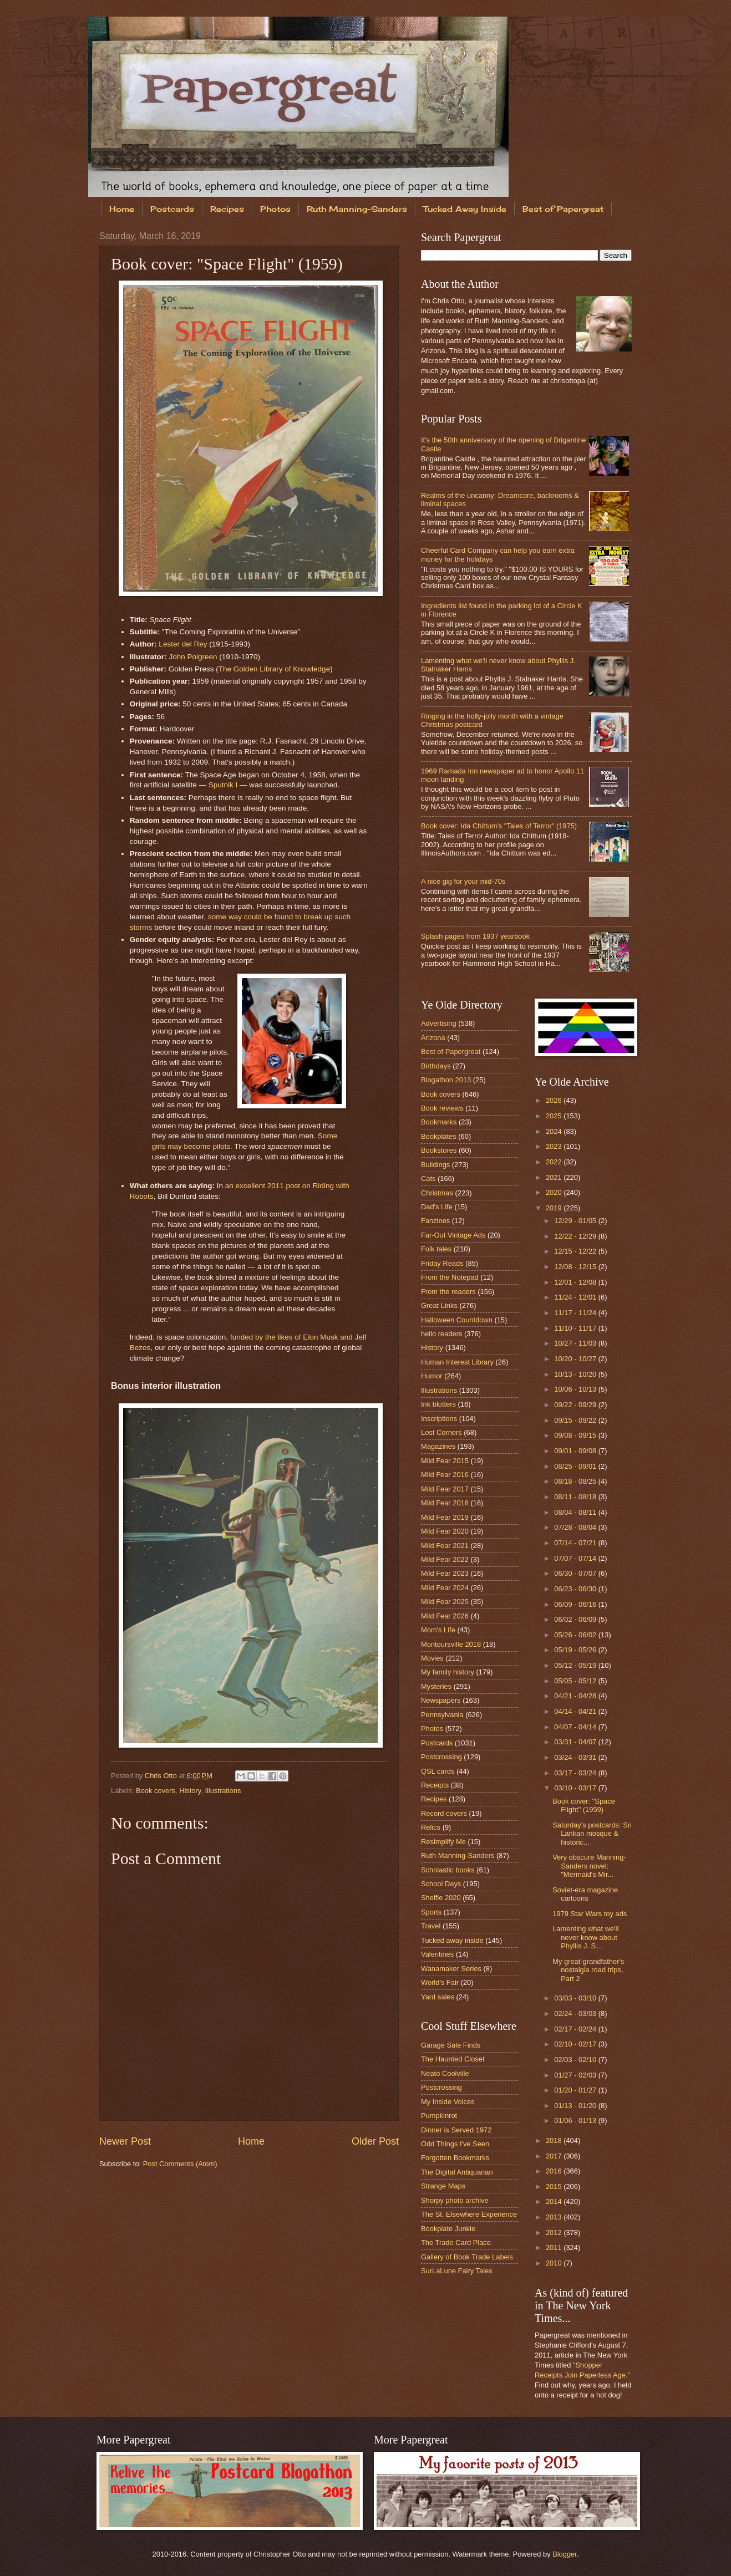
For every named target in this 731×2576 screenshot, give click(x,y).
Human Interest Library (457, 1362)
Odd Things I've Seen (455, 2144)
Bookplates (438, 1136)
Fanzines (435, 1220)
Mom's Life (438, 1630)
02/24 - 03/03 (576, 2013)
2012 (555, 2232)
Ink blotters (438, 1404)
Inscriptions (439, 1418)
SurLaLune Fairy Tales (457, 2271)
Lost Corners (441, 1432)
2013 (555, 2217)
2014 (555, 2201)
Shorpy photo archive (455, 2200)
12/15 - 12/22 (576, 1251)
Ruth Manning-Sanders (357, 208)
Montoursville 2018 (451, 1644)
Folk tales (436, 1249)
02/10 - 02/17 (576, 2044)
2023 (555, 1146)
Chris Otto (162, 1775)
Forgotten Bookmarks (455, 2158)
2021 (555, 1177)
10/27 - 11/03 (576, 1343)
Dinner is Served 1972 (456, 2130)
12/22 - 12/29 (576, 1236)
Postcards (172, 208)
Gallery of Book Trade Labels (467, 2257)
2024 (555, 1131)
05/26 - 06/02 (576, 1635)
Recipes (227, 208)
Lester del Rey (183, 644)
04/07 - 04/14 (576, 1727)
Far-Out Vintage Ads (453, 1235)
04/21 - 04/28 (576, 1696)
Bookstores (438, 1150)
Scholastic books (448, 1870)
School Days (441, 1884)
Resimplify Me (443, 1841)
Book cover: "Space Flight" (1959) (583, 1805)
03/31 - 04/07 (576, 1742)
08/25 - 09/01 (576, 1466)
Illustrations (223, 1790)
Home (121, 208)
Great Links (439, 1305)
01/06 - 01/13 (576, 2120)
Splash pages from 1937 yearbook (475, 936)
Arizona (433, 1038)
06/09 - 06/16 (576, 1604)
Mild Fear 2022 (445, 1559)
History (190, 1790)
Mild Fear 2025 (445, 1601)
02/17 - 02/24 (576, 2029)
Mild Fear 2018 (445, 1503)
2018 (555, 2140)
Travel (430, 1926)
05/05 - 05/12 (576, 1681)
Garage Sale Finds (450, 2045)
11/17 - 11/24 (576, 1313)
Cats (428, 1178)
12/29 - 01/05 (576, 1220)
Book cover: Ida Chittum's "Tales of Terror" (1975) (499, 826)
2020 (555, 1192)
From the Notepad (450, 1277)
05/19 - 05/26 (576, 1650)
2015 (555, 2186)
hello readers (441, 1334)
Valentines (437, 1954)
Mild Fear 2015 (445, 1461)
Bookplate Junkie (448, 2228)
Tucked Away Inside (464, 208)
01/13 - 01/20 (576, 2105)
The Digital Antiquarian (457, 2172)
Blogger (564, 2554)
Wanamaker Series (451, 1968)
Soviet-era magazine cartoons (585, 1894)
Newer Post (125, 2141)
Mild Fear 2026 (445, 1616)
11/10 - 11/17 (576, 1328)
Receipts (435, 1785)
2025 (555, 1116)
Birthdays (436, 1066)
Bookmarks (438, 1122)
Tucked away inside (452, 1940)
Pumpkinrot (439, 2115)
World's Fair (440, 1982)
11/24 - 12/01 (576, 1297)
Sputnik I (223, 785)
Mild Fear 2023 (445, 1573)
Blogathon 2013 (446, 1080)
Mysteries (436, 1686)
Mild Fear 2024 (445, 1588)
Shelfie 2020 (441, 1897)
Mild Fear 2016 (445, 1474)
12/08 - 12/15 (576, 1266)
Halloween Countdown (457, 1320)
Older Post (375, 2141)
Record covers (444, 1813)
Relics (430, 1827)
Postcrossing (441, 1757)
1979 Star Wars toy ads (589, 1914)
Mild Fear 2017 (445, 1489)
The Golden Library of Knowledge (274, 669)
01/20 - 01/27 (576, 2090)
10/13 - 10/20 (576, 1374)
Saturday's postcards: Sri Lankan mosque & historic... (592, 1833)
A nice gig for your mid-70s (463, 881)
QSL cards (437, 1771)
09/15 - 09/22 (576, 1420)
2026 (555, 1100)
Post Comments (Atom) (180, 2164)
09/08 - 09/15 (576, 1435)
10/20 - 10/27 (576, 1359)
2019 (555, 1208)
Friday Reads (442, 1263)
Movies (432, 1658)
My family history (447, 1672)
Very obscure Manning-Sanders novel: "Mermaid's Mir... (589, 1865)
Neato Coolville (445, 2073)
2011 (555, 2247)
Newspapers (441, 1700)
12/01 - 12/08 (576, 1282)
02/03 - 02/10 (576, 2059)
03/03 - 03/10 (576, 1998)
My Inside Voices (448, 2102)
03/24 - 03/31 (576, 1757)
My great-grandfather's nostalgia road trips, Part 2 (588, 1970)
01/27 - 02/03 (576, 2075)
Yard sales (437, 1997)
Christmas (437, 1193)
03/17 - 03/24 (576, 1773)
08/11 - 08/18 (576, 1497)
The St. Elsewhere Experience (469, 2214)
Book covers (155, 1790)
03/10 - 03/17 (576, 1788)
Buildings (435, 1164)
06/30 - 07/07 (576, 1573)
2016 (555, 2171)
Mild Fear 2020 (445, 1531)
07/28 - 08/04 (576, 1527)
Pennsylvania (442, 1714)
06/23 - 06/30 (576, 1589)
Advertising (438, 1023)
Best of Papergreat (562, 208)
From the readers (448, 1291)
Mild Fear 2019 (445, 1517)
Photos (275, 208)
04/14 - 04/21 (576, 1711)
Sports (431, 1912)
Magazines (438, 1446)
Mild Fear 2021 (445, 1545)
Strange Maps (443, 2186)
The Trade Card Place (456, 2242)
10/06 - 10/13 (576, 1389)
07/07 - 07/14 (576, 1558)
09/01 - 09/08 (576, 1451)
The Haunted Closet (453, 2059)
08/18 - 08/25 (576, 1481)
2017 (555, 2156)
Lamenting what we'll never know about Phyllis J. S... (585, 1937)
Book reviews (442, 1108)
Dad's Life (437, 1207)
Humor (432, 1376)
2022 (555, 1162)
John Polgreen (193, 657)
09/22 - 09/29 (576, 1405)
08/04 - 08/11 (576, 1512)
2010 (555, 2263)
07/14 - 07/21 (576, 1543)
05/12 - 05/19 (576, 1665)
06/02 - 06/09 (576, 1619)
